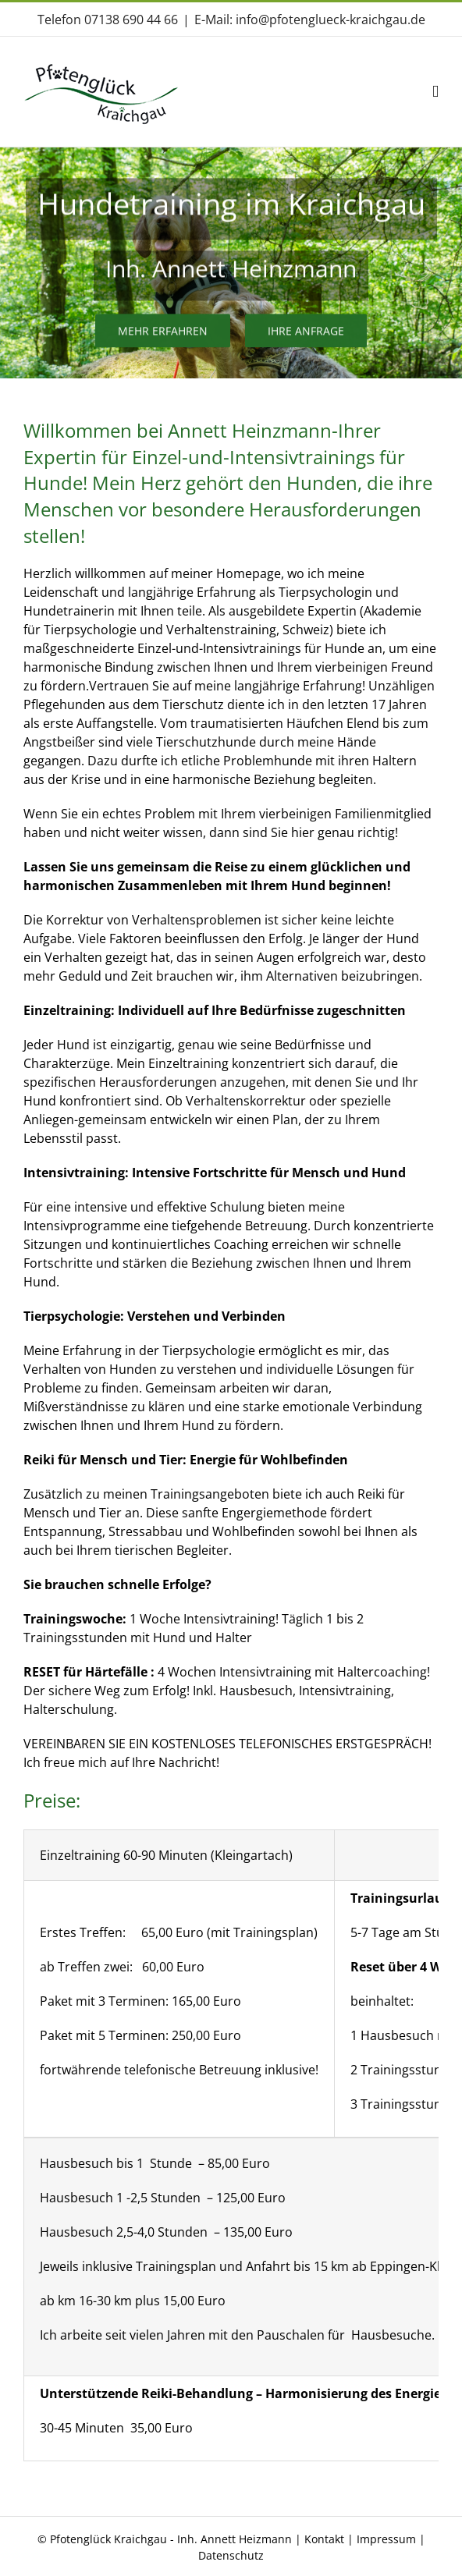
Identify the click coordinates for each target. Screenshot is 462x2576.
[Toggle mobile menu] (435, 91)
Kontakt (324, 2539)
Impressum (388, 2539)
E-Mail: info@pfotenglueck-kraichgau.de (309, 19)
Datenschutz (231, 2555)
